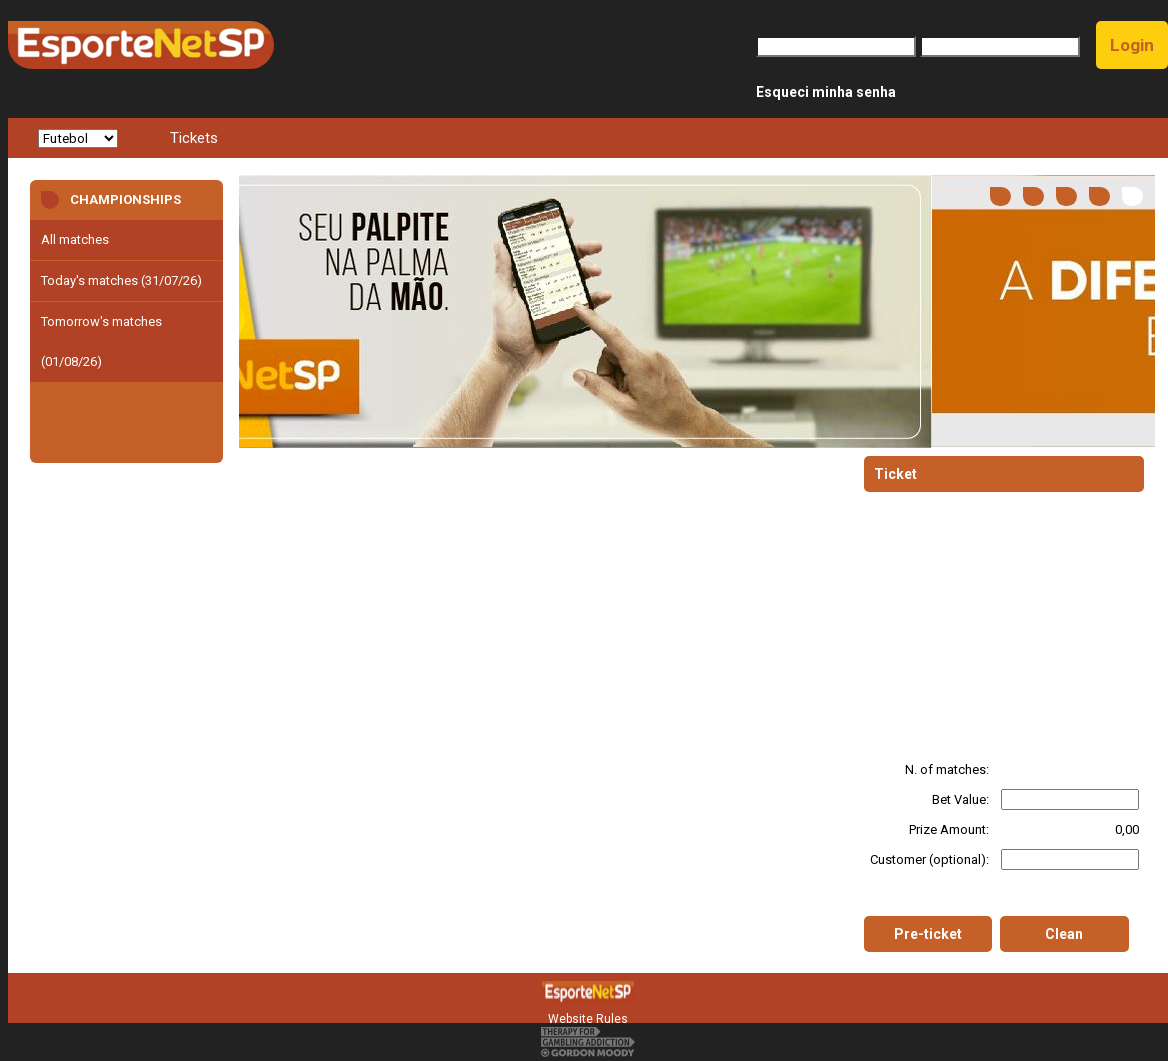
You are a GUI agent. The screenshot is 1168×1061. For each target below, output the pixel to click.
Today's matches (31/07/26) (121, 280)
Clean (1064, 934)
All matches (75, 239)
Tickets (194, 138)
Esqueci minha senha (826, 92)
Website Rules (588, 1019)
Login (1132, 45)
